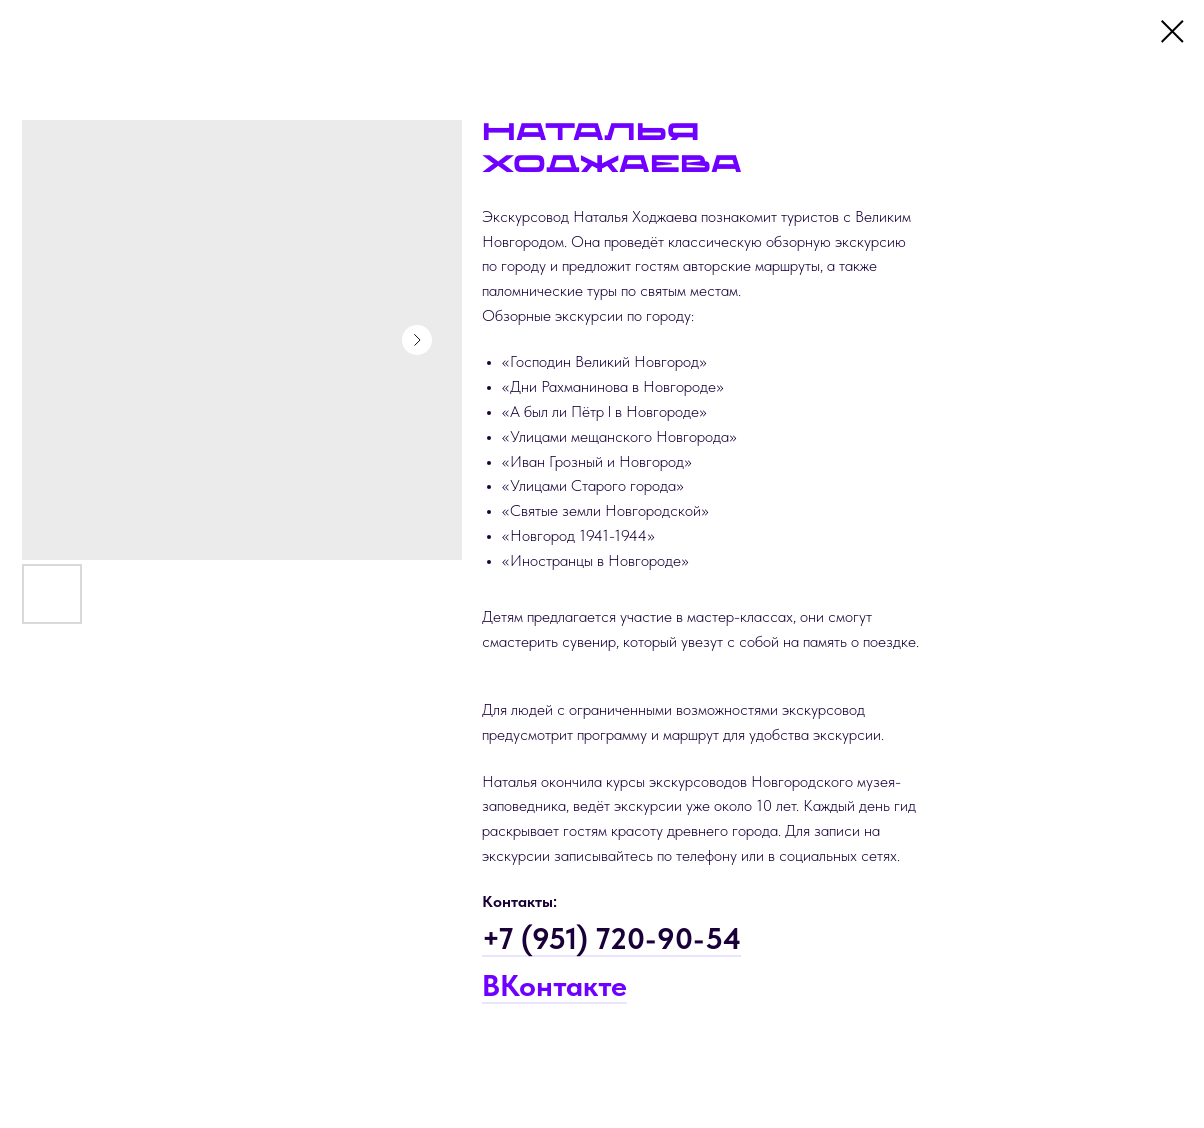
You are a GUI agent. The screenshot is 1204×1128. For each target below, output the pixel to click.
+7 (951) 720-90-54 (611, 938)
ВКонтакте (554, 985)
